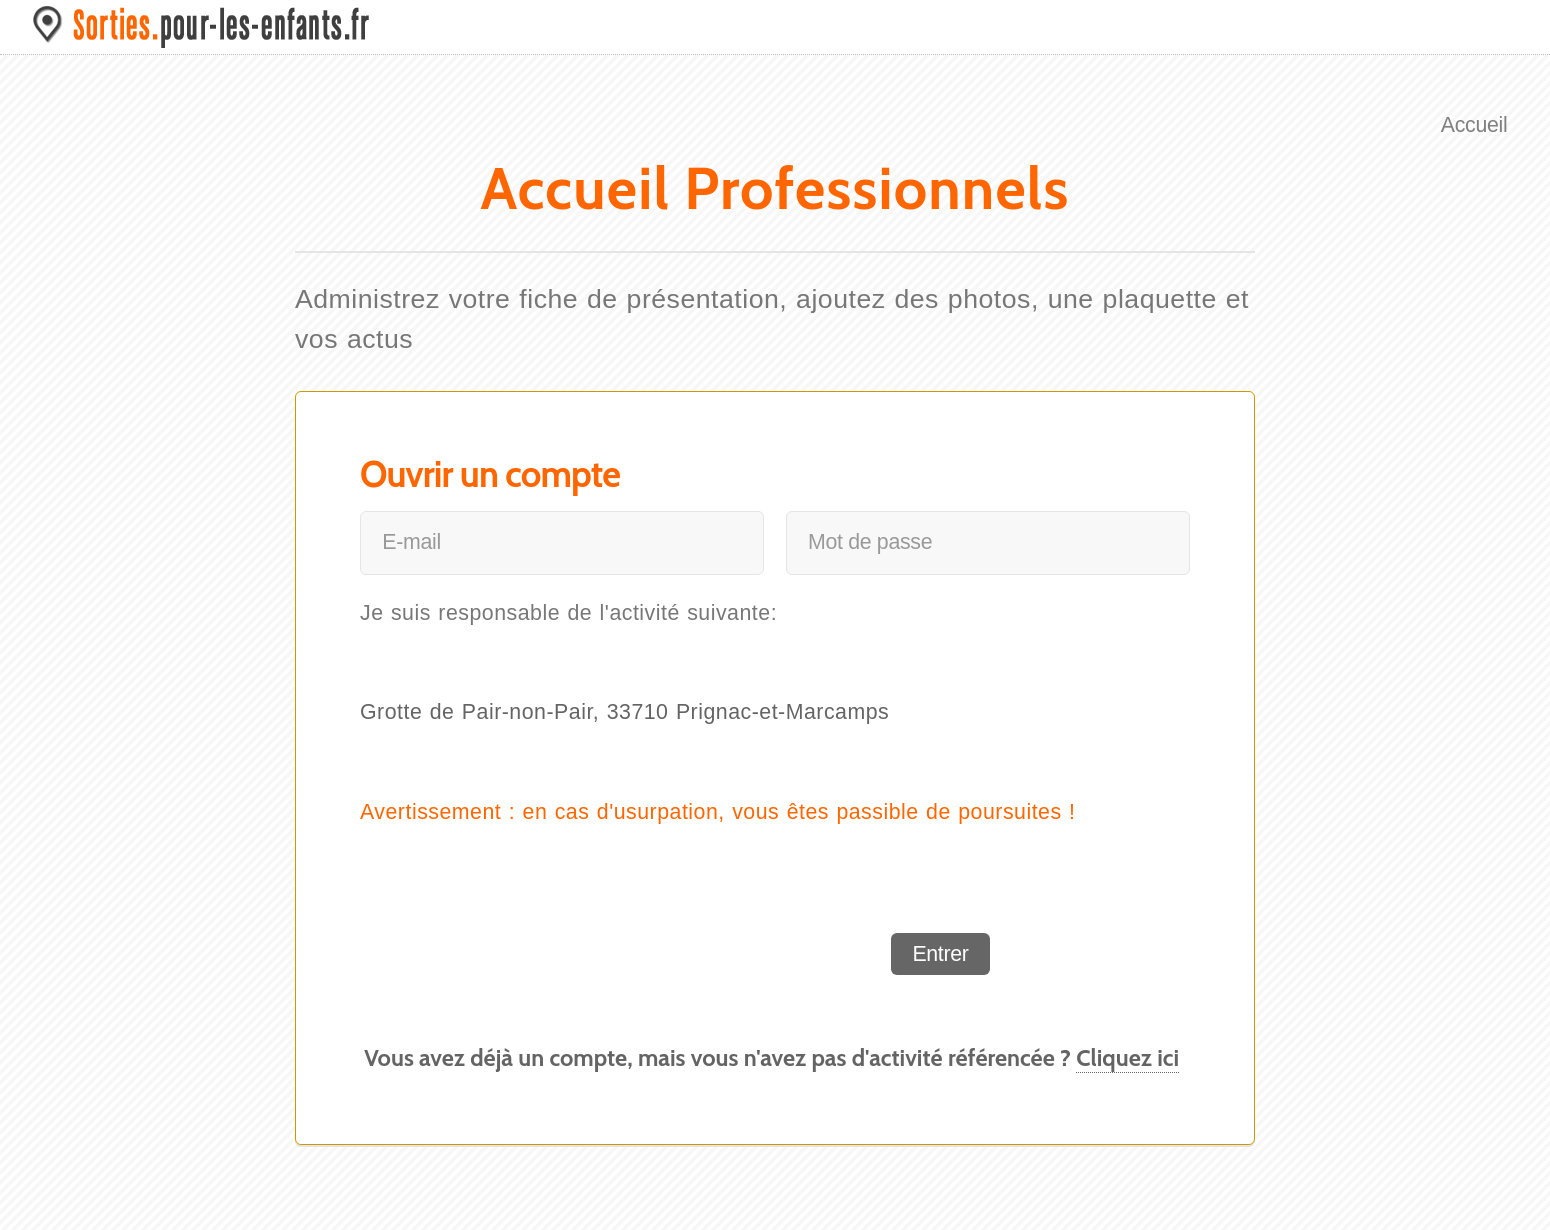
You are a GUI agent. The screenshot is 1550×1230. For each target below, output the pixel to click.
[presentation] (712, 954)
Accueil (1474, 125)
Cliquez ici (1127, 1057)
